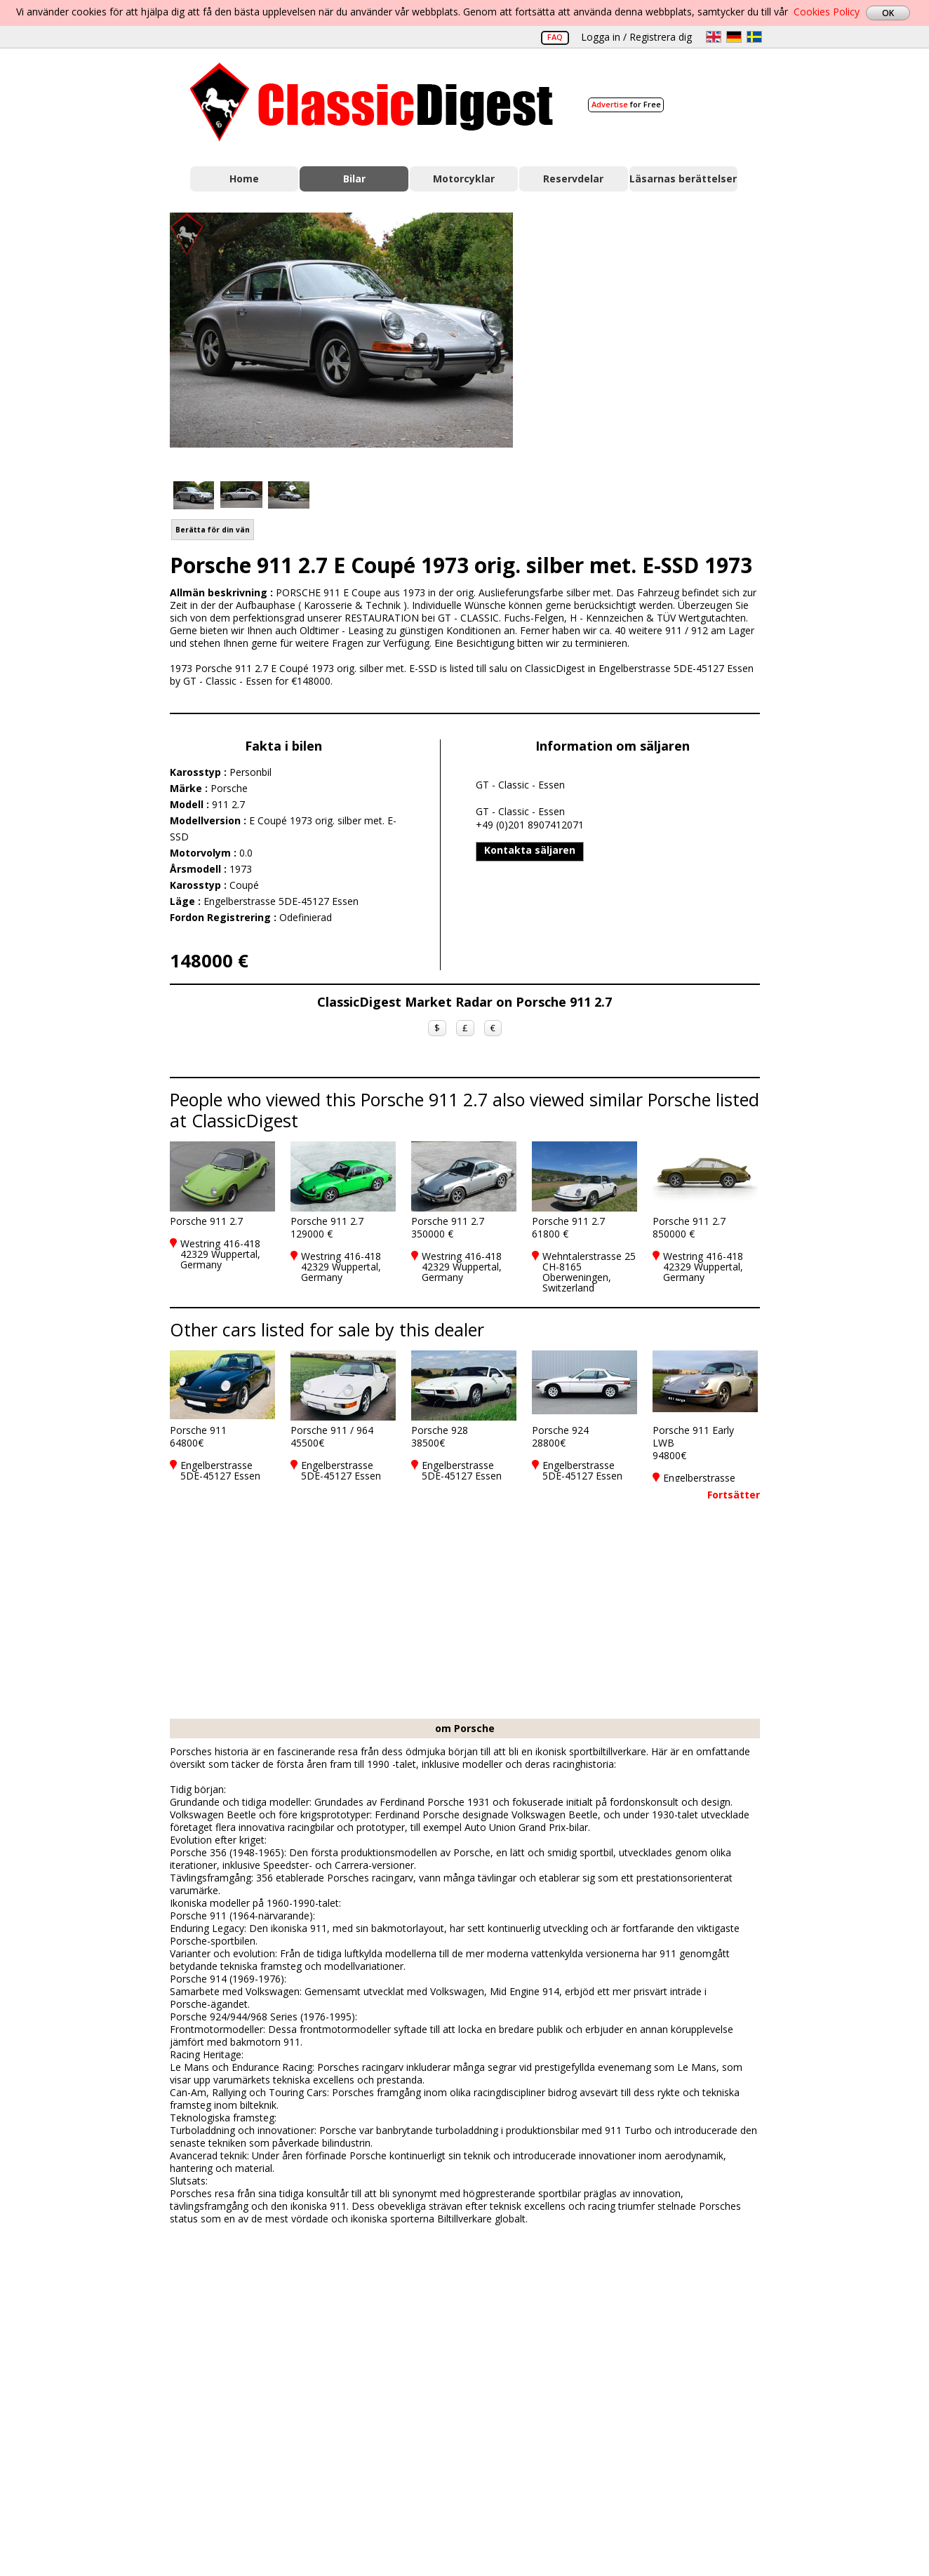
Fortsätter (733, 1494)
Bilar (354, 178)
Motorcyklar (464, 178)
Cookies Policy (827, 11)
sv (754, 37)
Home (244, 178)
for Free (626, 104)
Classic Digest (371, 102)
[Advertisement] (651, 339)
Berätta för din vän (212, 530)
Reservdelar (573, 178)
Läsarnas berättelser (683, 178)
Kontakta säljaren (529, 850)
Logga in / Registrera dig (636, 36)
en (713, 37)
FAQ (555, 37)
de (734, 37)
